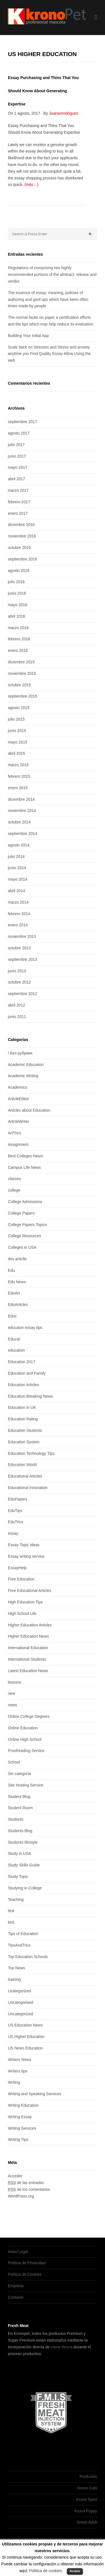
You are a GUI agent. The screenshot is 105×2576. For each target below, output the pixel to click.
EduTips (15, 1510)
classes (14, 1178)
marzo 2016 (18, 627)
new (11, 1693)
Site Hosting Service (25, 1785)
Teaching (16, 1899)
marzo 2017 (18, 490)
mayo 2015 (17, 742)
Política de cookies (45, 2570)
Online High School (24, 1739)
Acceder (15, 2176)
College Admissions (25, 1201)
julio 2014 (16, 856)
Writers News (19, 2059)
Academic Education (26, 1064)
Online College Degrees (29, 1716)
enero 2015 (18, 788)
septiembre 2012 (22, 993)
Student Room (20, 1808)
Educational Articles (25, 1476)
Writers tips (17, 2071)
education (16, 1350)
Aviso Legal (18, 2251)
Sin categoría (19, 1773)
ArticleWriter (18, 1121)
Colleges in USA (22, 1247)
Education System (23, 1442)
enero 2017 (18, 513)
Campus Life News (24, 1167)
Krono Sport (86, 2499)
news (12, 1705)
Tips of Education (23, 1933)
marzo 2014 (18, 902)
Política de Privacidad (27, 2263)
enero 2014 (18, 925)
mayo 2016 (17, 605)
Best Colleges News (25, 1156)
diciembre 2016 (21, 524)
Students (15, 1819)
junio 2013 (17, 971)
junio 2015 (17, 730)
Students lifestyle (23, 1842)
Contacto (16, 2297)
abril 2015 (16, 753)
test (11, 1910)
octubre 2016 (19, 547)
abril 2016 (16, 616)
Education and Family (27, 1373)
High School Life (22, 1613)
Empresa (16, 2286)
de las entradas (26, 2182)
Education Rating (23, 1419)
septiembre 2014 (22, 833)
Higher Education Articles (30, 1625)
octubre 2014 (19, 822)
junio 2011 (17, 1016)
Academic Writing (23, 1076)
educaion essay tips (25, 1327)
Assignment (18, 1144)
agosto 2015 (18, 707)
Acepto (75, 2571)
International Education (28, 1647)
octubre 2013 (19, 948)
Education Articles (23, 1384)
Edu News (17, 1282)
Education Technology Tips (31, 1453)
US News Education (25, 2048)
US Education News (25, 2025)
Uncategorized (20, 2014)
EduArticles (18, 1304)
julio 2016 (16, 582)
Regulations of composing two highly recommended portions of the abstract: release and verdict (52, 274)
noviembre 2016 (22, 536)
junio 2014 (17, 867)
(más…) (31, 184)
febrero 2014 (19, 913)
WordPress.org (21, 2196)
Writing (14, 2082)
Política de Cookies (24, 2274)
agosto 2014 (18, 845)
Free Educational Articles (29, 1590)
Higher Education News (28, 1636)
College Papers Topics (27, 1224)
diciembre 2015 (21, 662)
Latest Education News (28, 1670)
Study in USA (19, 1853)
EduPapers (17, 1499)
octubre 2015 (19, 685)
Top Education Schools (28, 1956)
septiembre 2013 (22, 959)
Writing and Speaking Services (34, 2094)
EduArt (14, 1293)
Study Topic (18, 1876)
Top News (16, 1968)
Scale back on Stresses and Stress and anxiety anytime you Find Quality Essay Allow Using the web (49, 354)
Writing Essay (20, 2117)
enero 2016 (18, 650)
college (14, 1190)
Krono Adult (87, 2522)
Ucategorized (19, 1991)
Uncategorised (20, 2002)
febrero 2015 (19, 776)
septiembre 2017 (22, 421)
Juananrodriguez (63, 113)
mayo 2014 (17, 879)
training (14, 1979)
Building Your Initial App (28, 335)
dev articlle (17, 1259)
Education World (22, 1464)
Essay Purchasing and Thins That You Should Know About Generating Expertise (43, 90)
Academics (17, 1087)
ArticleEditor (18, 1099)
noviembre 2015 (22, 673)
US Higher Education (26, 2036)
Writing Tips (18, 2139)
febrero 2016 (19, 639)
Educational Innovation (28, 1487)
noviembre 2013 (22, 936)
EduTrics (15, 1522)
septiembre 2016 (22, 559)
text (11, 1922)
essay (13, 1533)
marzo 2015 (18, 765)
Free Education (21, 1579)
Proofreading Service (26, 1750)
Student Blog (19, 1796)
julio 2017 (16, 444)
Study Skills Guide (24, 1865)
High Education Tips (25, 1602)
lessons (14, 1682)
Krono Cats (87, 2488)
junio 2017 (17, 456)
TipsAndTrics (19, 1945)
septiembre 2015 (22, 696)
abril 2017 (16, 479)
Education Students (25, 1430)
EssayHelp (17, 1568)
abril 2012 (16, 1005)
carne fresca (61, 2347)
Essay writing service (26, 1556)
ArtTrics (14, 1133)
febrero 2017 (19, 502)
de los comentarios (29, 2189)
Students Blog (20, 1831)
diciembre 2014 (21, 799)
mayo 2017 (17, 467)
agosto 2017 (18, 433)
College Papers (21, 1213)
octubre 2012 (19, 982)
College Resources (24, 1236)
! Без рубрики (20, 1053)
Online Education (23, 1728)
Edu (11, 1270)
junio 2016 (17, 593)
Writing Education (23, 2105)
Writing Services (22, 2128)
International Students (27, 1659)
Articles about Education (29, 1110)
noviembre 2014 (22, 810)
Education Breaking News (30, 1396)
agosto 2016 (18, 570)
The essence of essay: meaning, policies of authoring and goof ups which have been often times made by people (48, 299)
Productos (88, 2476)
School (14, 1762)
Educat (14, 1339)
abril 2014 (16, 890)
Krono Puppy (85, 2511)
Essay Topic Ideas (23, 1545)
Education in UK (22, 1407)
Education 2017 (21, 1361)
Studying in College (25, 1888)
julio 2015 (16, 719)
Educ (12, 1316)
